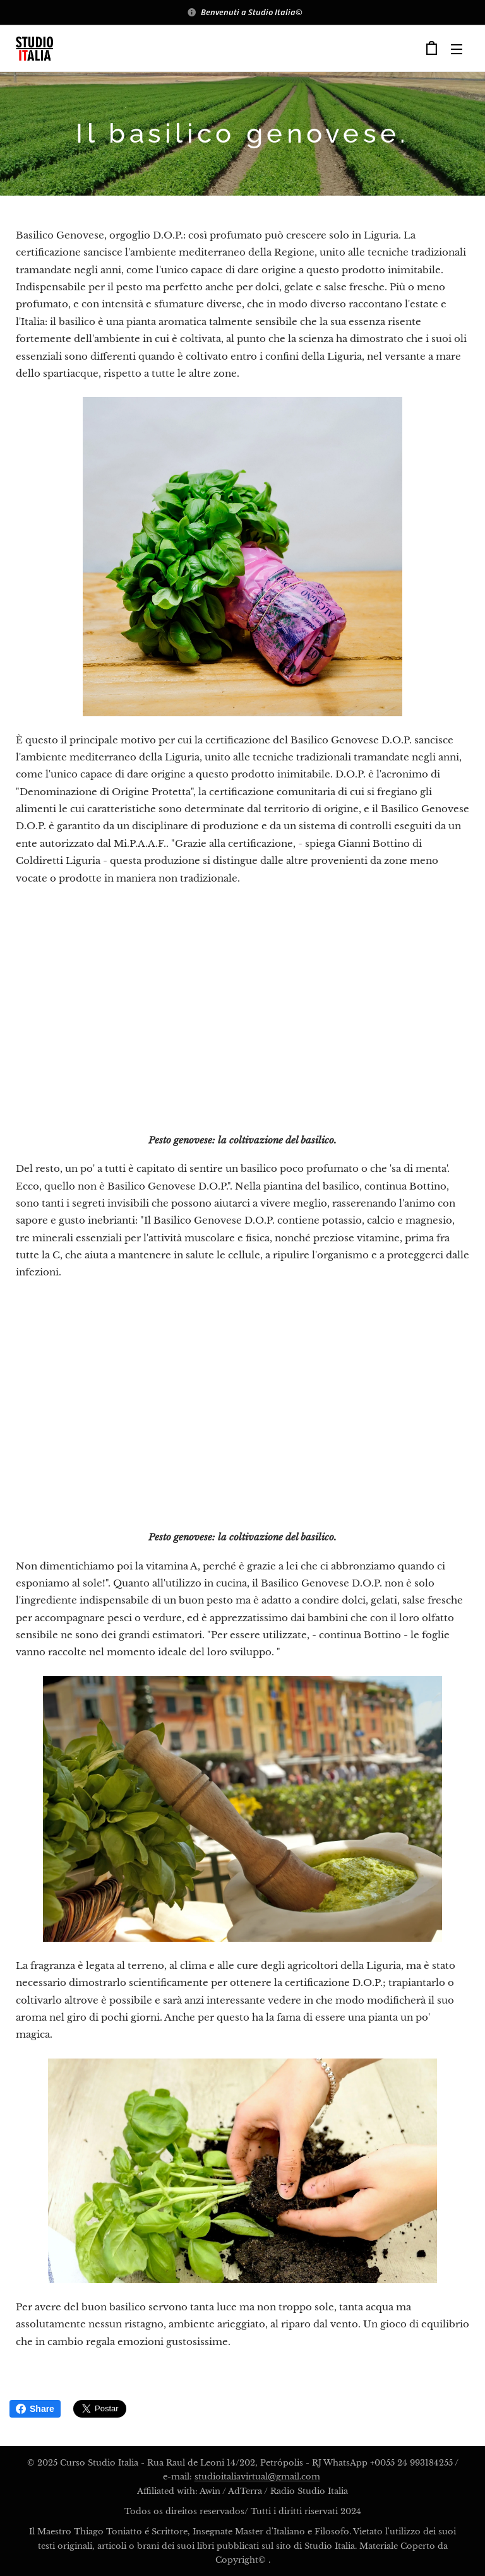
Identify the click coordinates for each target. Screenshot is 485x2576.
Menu (456, 49)
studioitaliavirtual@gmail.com (257, 2476)
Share (35, 2409)
